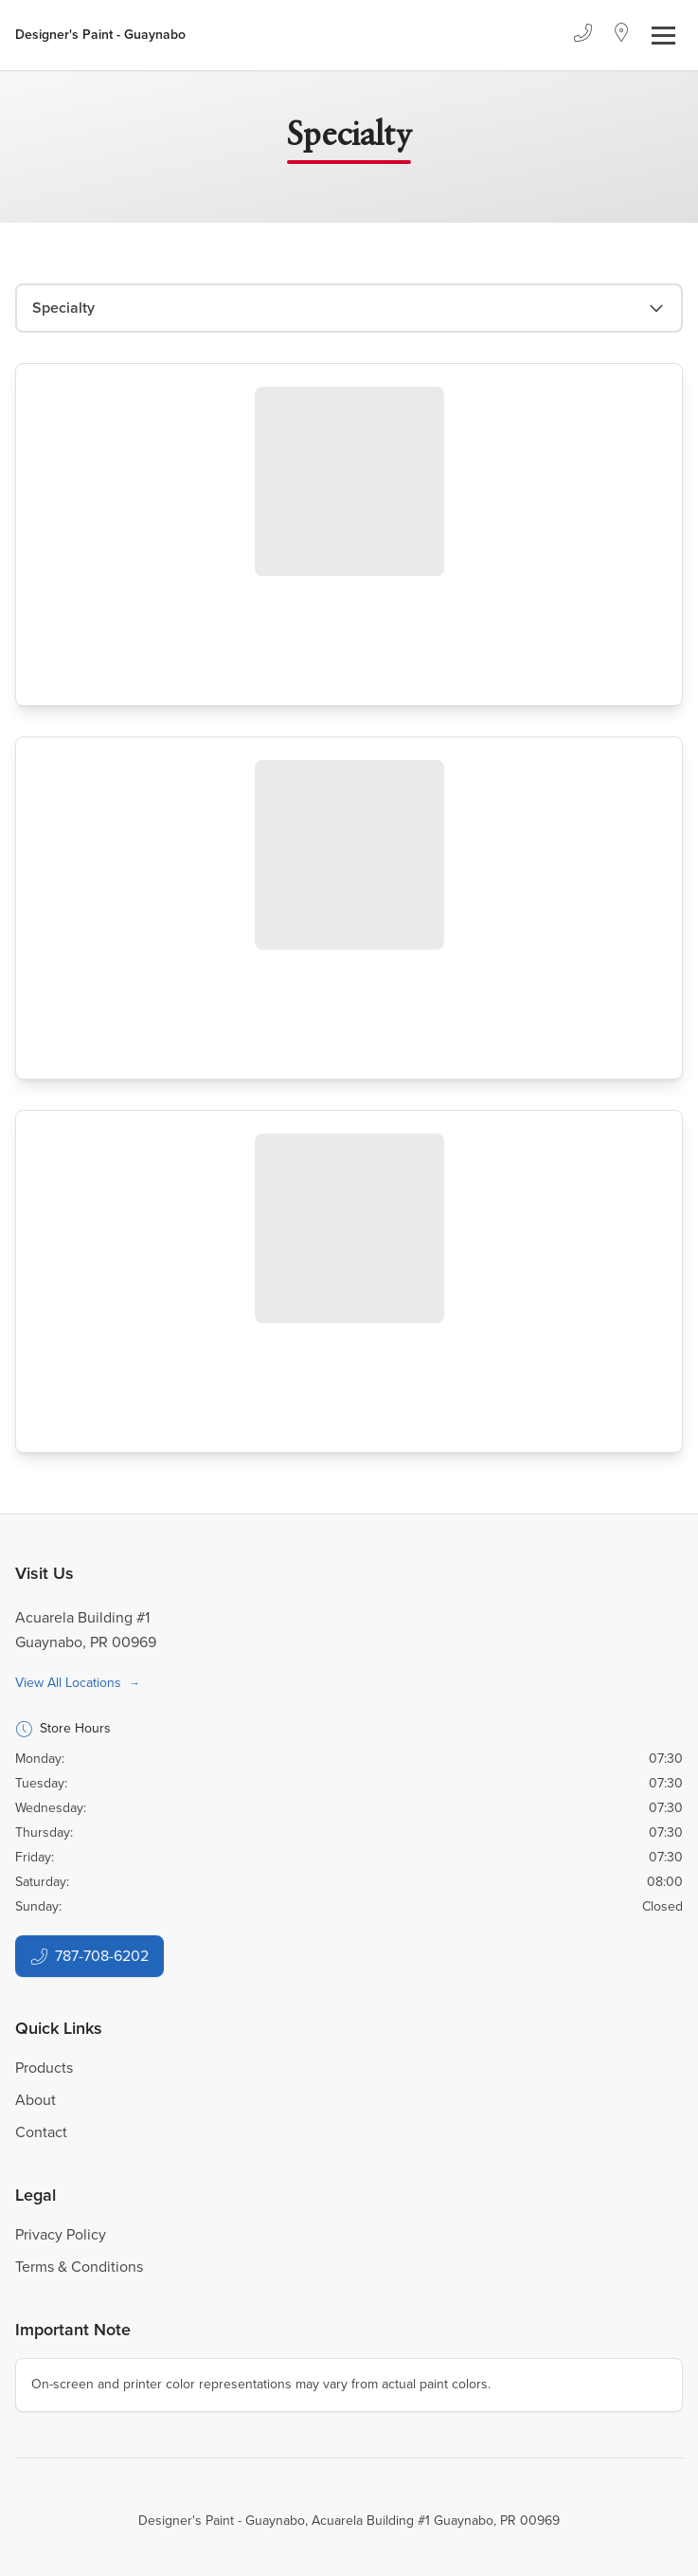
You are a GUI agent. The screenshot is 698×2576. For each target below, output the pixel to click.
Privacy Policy (60, 2234)
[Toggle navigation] (663, 36)
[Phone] (582, 35)
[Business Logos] (100, 35)
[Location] (621, 35)
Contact (41, 2132)
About (35, 2100)
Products (44, 2067)
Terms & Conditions (79, 2266)
